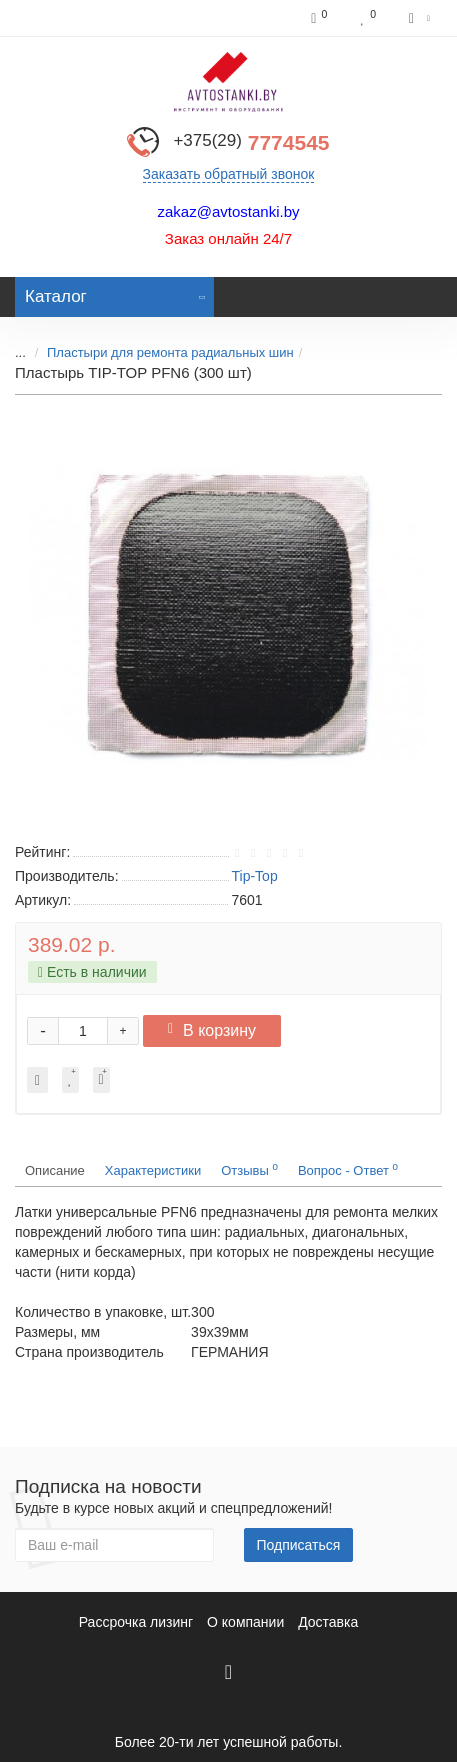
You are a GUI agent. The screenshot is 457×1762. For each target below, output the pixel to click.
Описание (55, 1170)
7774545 (251, 142)
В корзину (212, 1030)
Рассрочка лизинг (136, 1622)
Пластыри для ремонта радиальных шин (170, 352)
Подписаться (299, 1545)
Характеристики (153, 1170)
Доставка (328, 1622)
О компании (245, 1622)
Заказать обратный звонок (229, 174)
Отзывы (249, 1169)
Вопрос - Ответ (348, 1169)
